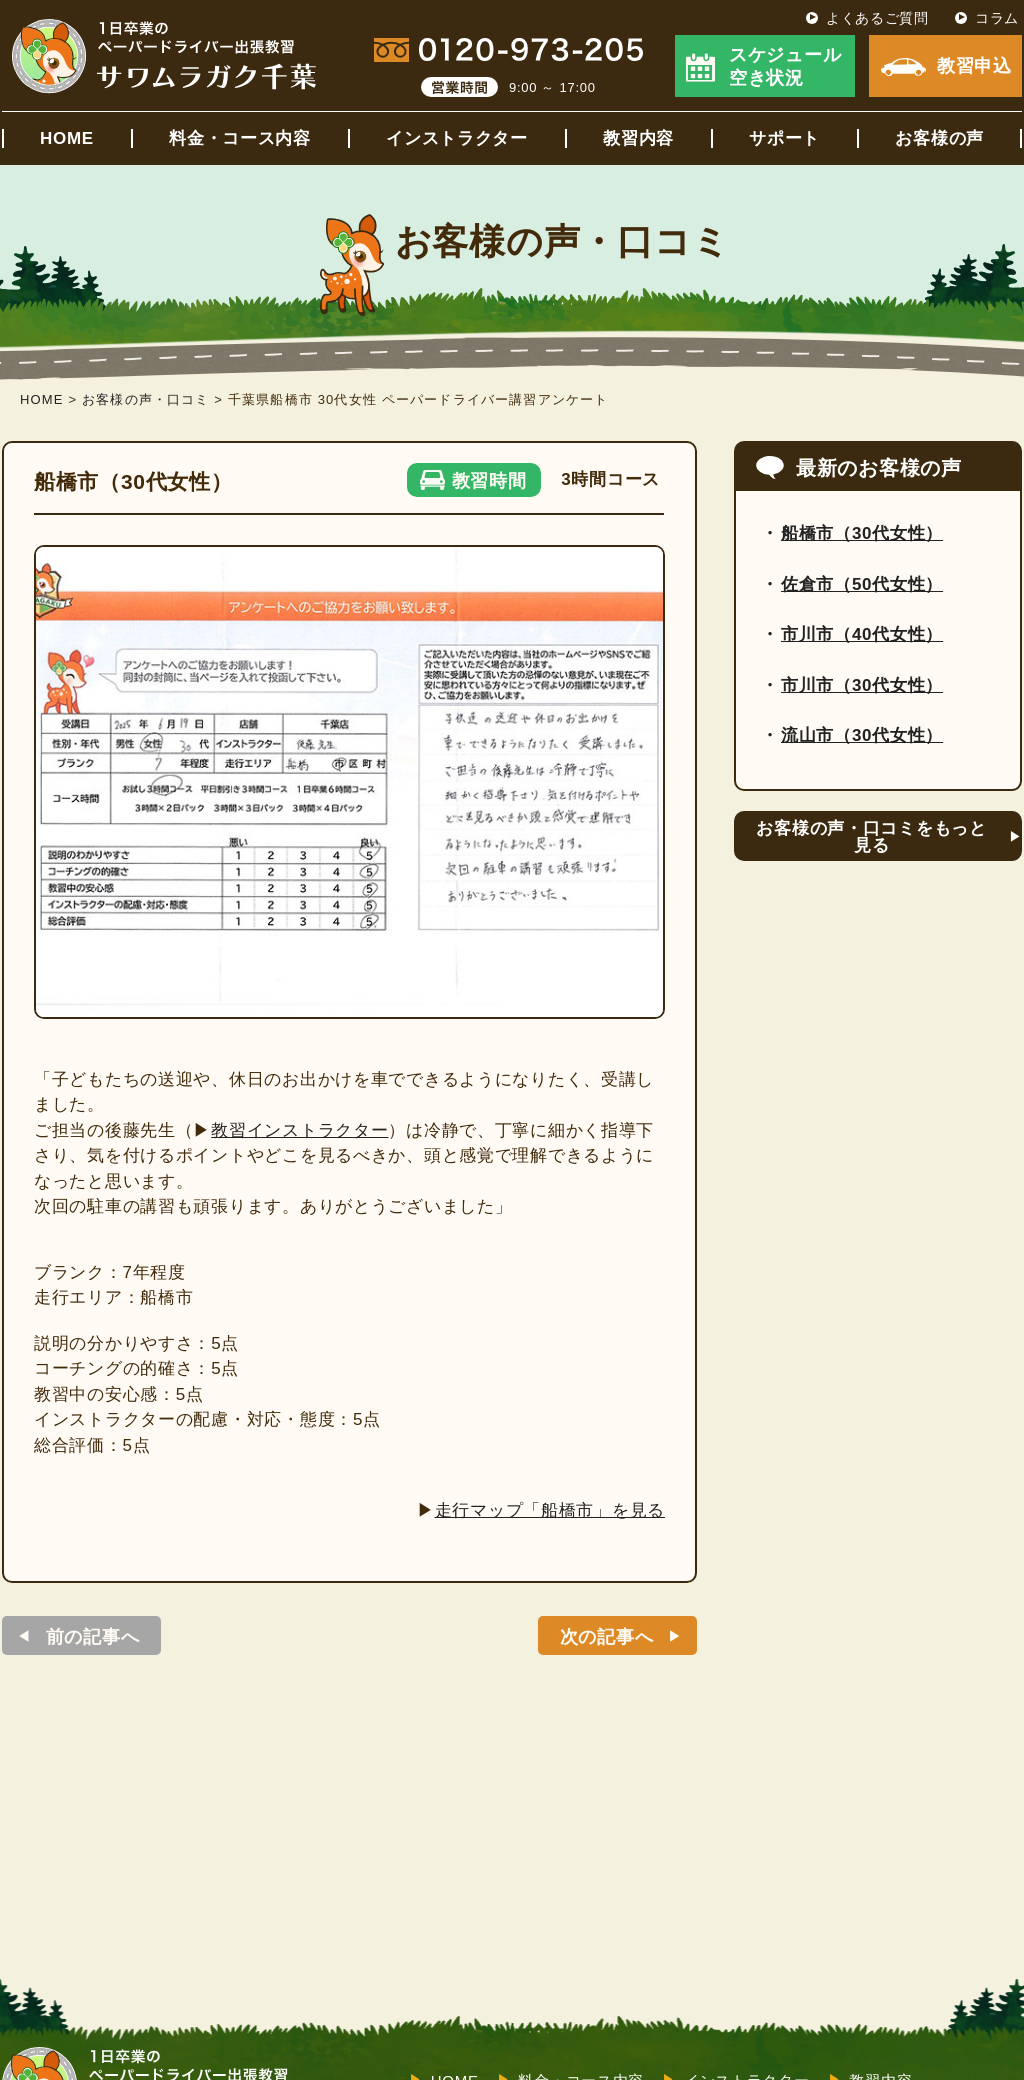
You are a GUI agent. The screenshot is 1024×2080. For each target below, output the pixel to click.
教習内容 (638, 138)
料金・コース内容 (240, 138)
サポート (784, 138)
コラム (997, 18)
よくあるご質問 (877, 18)
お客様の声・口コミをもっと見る (871, 837)
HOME (67, 138)
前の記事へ (93, 1637)
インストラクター (457, 138)
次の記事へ (607, 1637)
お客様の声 (939, 138)
